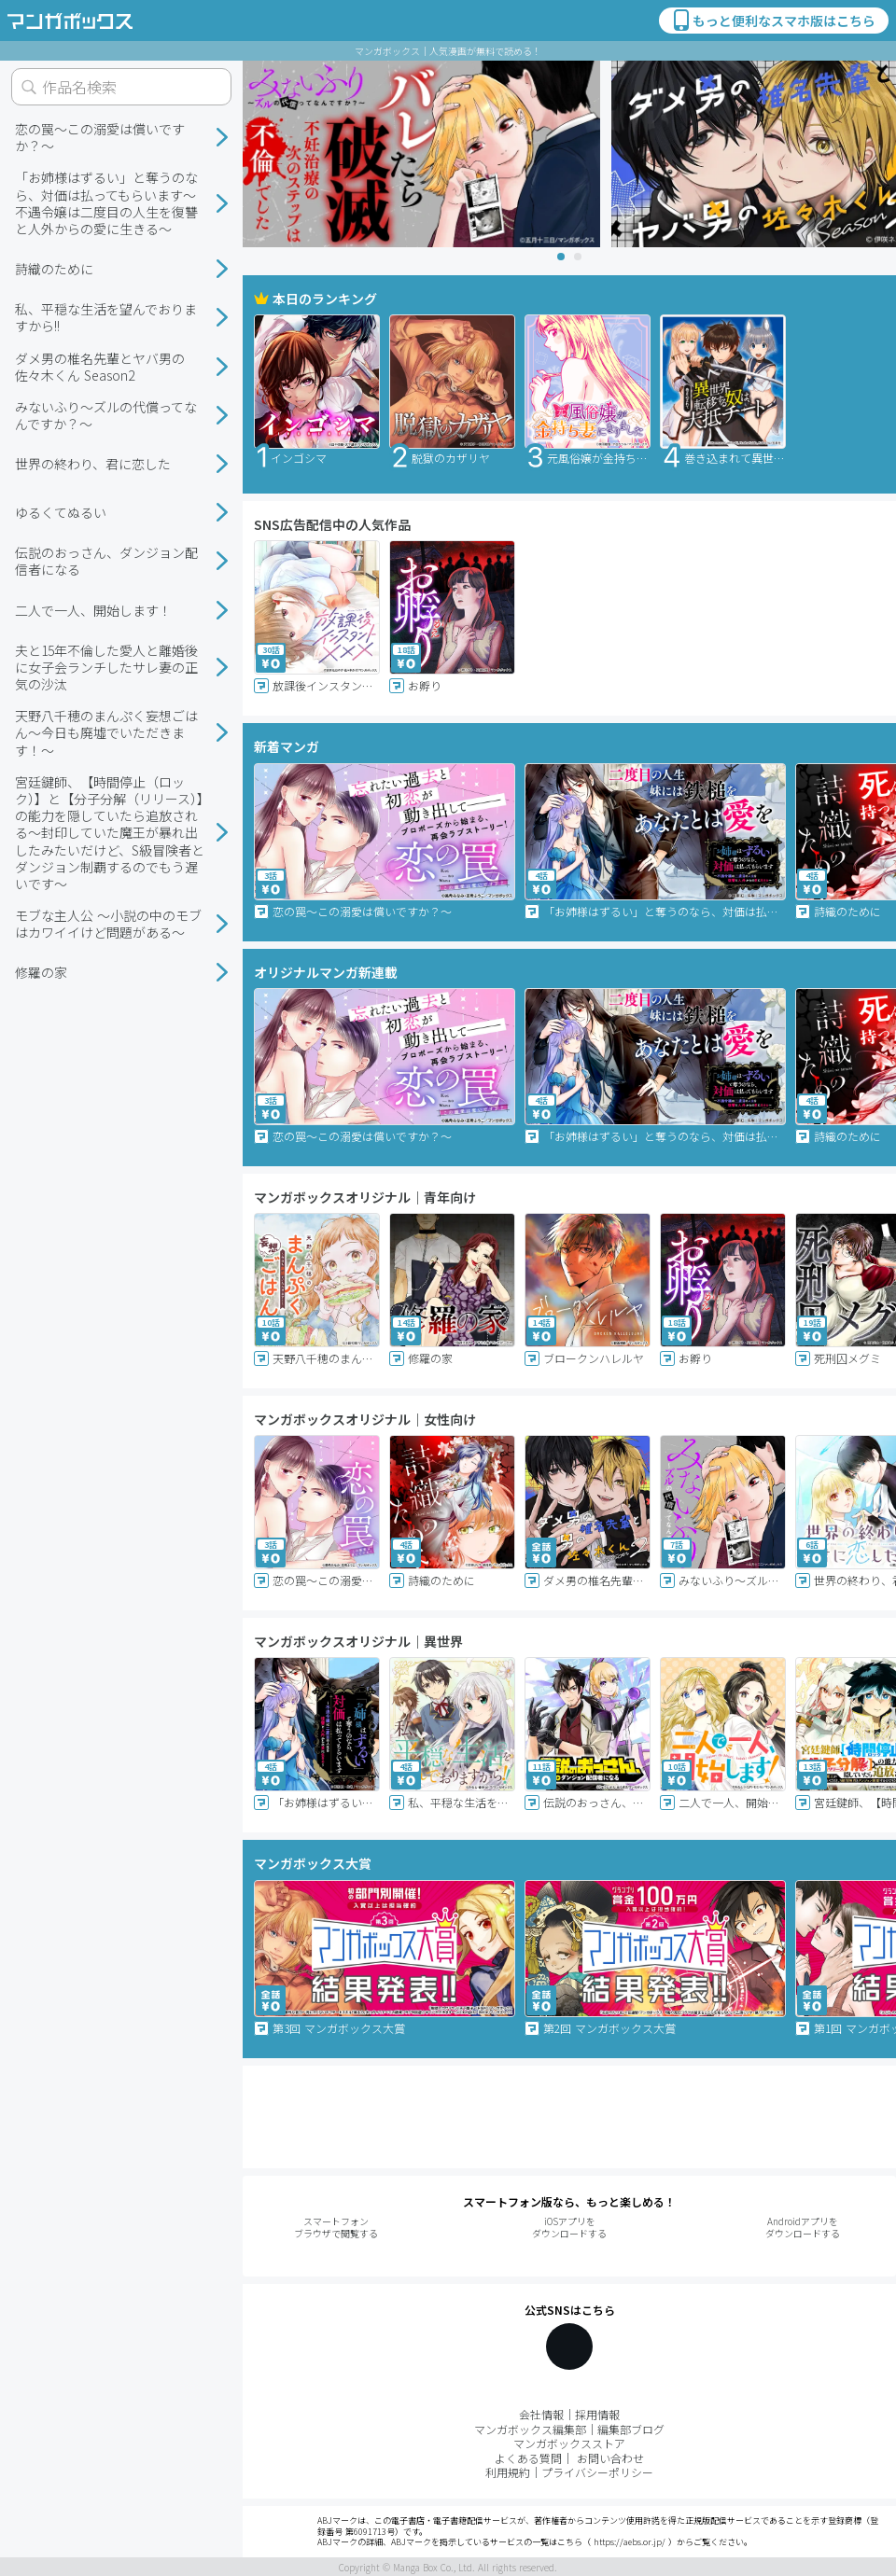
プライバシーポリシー (597, 2472)
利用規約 (507, 2472)
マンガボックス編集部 (530, 2429)
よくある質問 (528, 2458)
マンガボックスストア (569, 2443)
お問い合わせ (610, 2458)
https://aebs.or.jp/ (629, 2542)
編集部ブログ (631, 2429)
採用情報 (597, 2414)
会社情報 (541, 2414)
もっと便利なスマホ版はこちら (772, 20)
